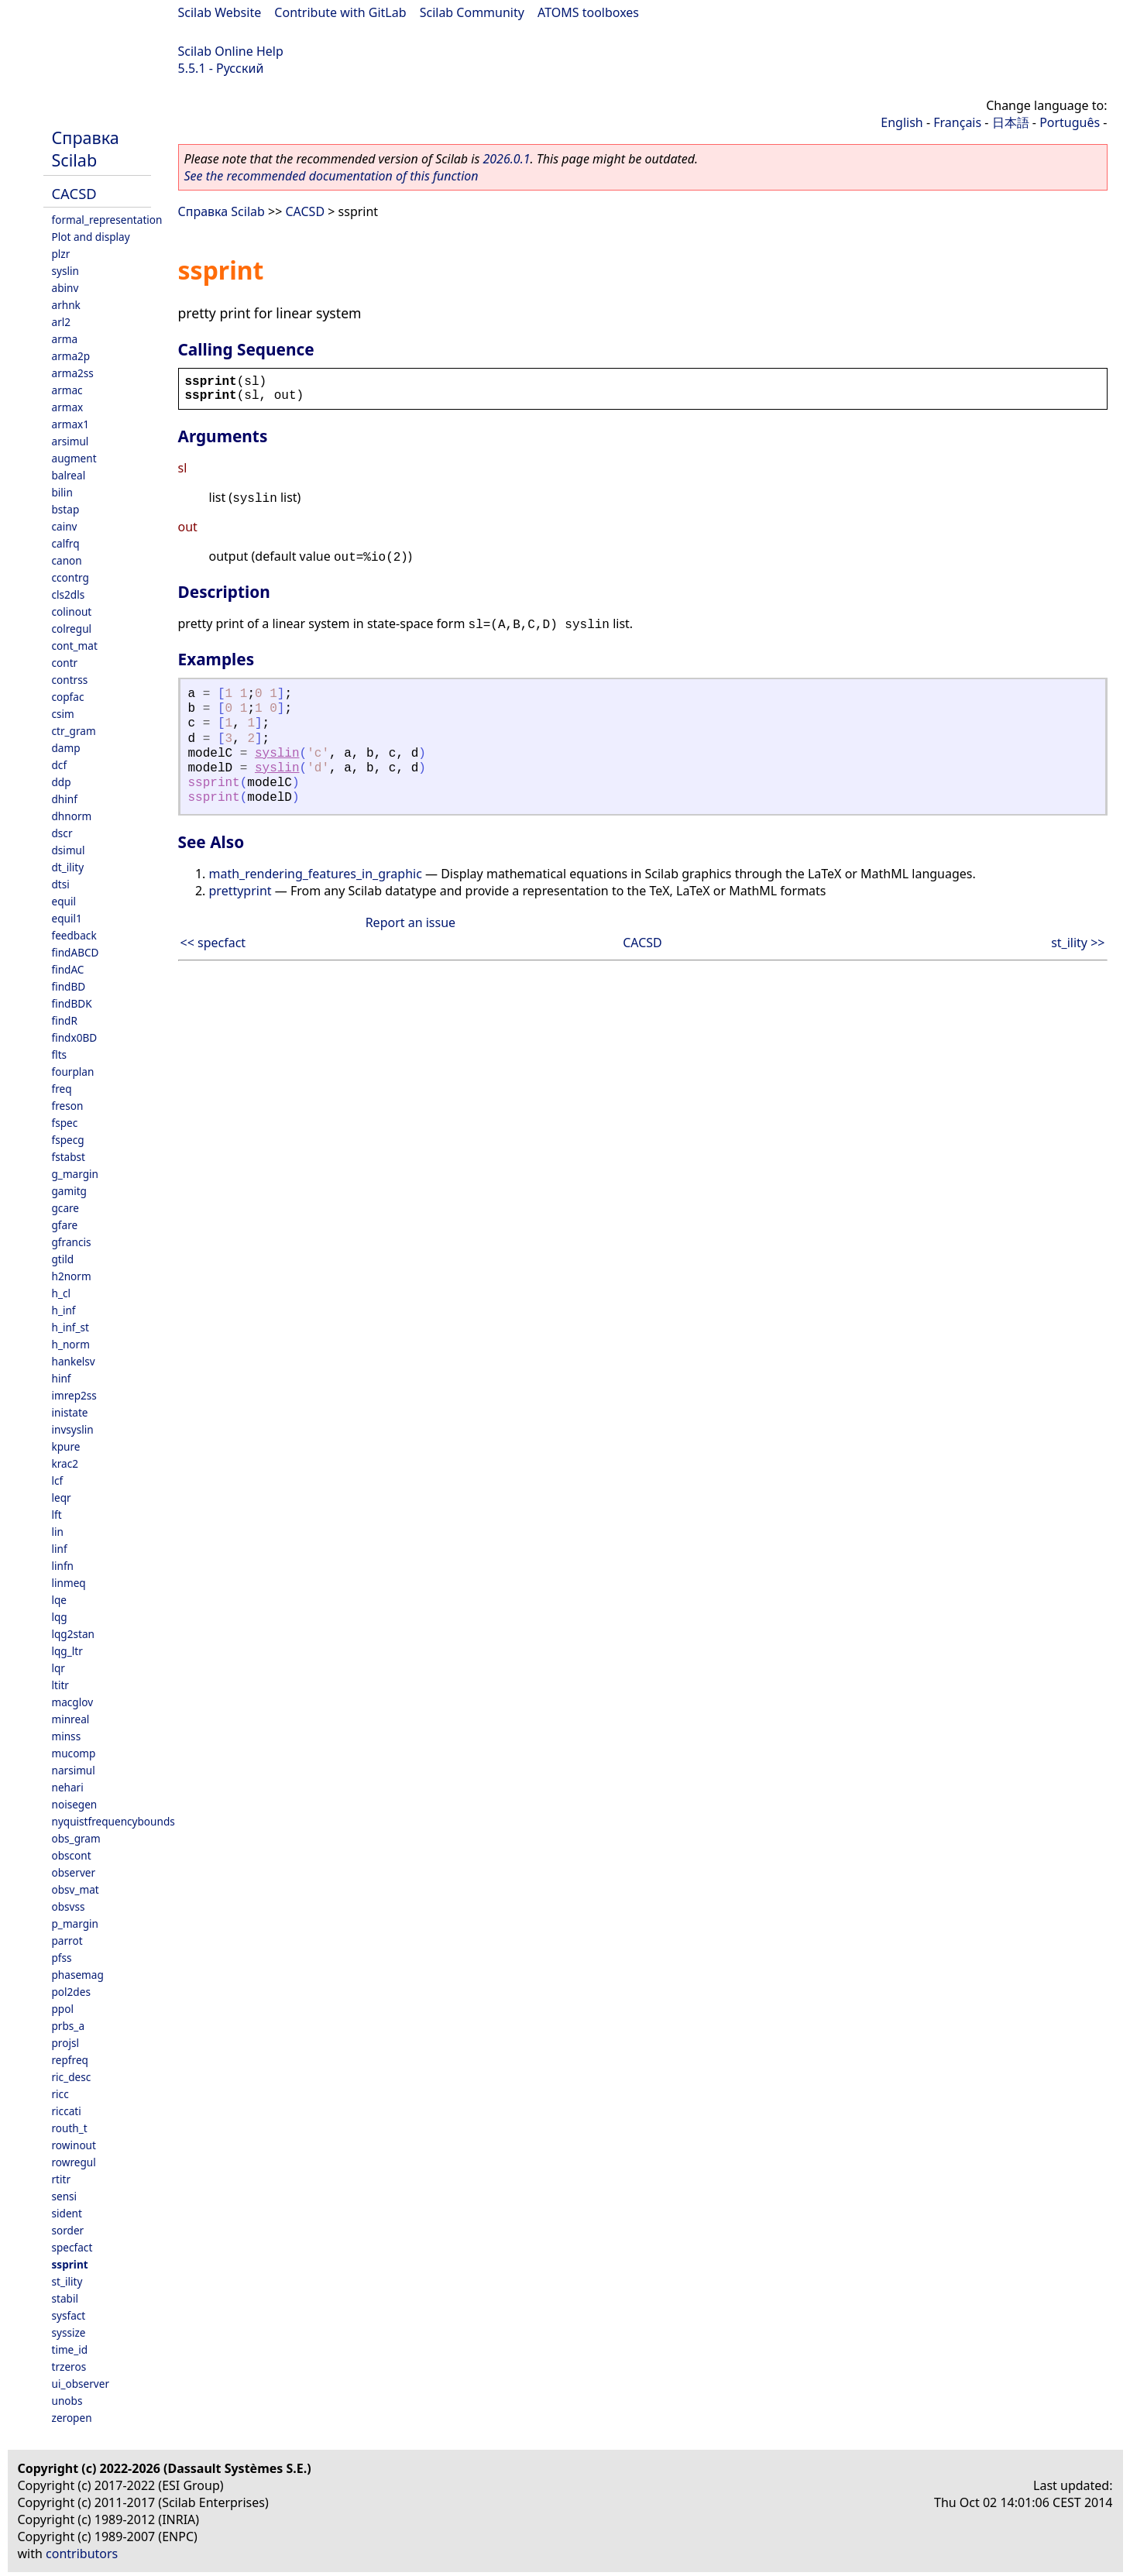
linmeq (69, 1582)
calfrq (66, 543)
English (901, 122)
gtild (63, 1259)
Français (957, 122)
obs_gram (76, 1838)
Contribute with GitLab (340, 12)
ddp (61, 782)
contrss (70, 679)
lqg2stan (73, 1633)
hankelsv (73, 1361)
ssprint (70, 2264)
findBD (69, 986)
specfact (72, 2247)
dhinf (64, 799)
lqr (58, 1668)
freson (68, 1105)
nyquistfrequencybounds (113, 1821)
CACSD (74, 193)
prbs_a (68, 2025)
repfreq (70, 2059)
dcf (59, 764)
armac (67, 390)
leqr (61, 1497)
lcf (58, 1480)
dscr (62, 833)
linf (59, 1548)
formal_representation (107, 219)
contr (65, 662)
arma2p (71, 356)
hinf (61, 1378)
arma (65, 338)
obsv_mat (75, 1889)
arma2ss (73, 373)
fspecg (68, 1139)
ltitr (60, 1685)
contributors (82, 2553)
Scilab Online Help (230, 51)
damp (66, 747)
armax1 (71, 424)
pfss (62, 1957)
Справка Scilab (85, 148)
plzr (61, 253)
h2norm (71, 1276)
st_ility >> (1077, 942)
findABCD (75, 952)
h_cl (61, 1293)
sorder (68, 2230)
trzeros (69, 2366)
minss (66, 1736)
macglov (73, 1702)
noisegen (75, 1804)
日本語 (1010, 122)
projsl (65, 2042)
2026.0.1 (506, 158)
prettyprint (240, 890)
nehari (68, 1787)
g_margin (75, 1173)
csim (63, 713)
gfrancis (71, 1242)
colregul (72, 628)
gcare (66, 1207)
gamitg (69, 1190)
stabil (65, 2298)
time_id (70, 2349)
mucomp (74, 1753)
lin (58, 1531)
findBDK (72, 1003)
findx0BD (75, 1037)
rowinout (74, 2145)
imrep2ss (74, 1395)
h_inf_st (70, 1327)
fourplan (73, 1071)
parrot (67, 1940)
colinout (72, 611)
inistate (70, 1412)
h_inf (64, 1310)
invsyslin (73, 1429)
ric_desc (71, 2076)
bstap (66, 509)
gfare (65, 1225)
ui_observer (81, 2383)
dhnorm (72, 816)
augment (74, 458)
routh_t (70, 2128)
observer (74, 1872)
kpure (66, 1446)
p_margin (75, 1923)
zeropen (72, 2417)
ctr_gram (74, 730)
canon (67, 560)
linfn (63, 1565)
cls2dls (68, 594)
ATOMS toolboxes (588, 12)
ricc (60, 2094)
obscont (71, 1855)
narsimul (73, 1770)
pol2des (71, 1991)
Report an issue (410, 922)
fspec (65, 1122)
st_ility (67, 2281)
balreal (69, 475)
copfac (68, 696)
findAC (68, 969)
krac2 (65, 1463)
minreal (71, 1719)
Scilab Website (220, 12)
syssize (69, 2332)
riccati (66, 2111)
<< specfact (213, 942)
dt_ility (68, 867)
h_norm (71, 1344)
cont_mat (75, 645)
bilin (62, 492)
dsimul (68, 850)
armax (68, 407)
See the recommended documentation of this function (331, 175)
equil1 (67, 918)
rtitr (61, 2179)
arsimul (70, 441)
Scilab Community (472, 12)
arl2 (61, 321)
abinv (65, 287)
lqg (59, 1616)
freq (62, 1088)
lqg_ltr (67, 1650)
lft (57, 1514)
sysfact (69, 2315)
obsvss (68, 1906)
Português (1069, 122)
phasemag (78, 1974)
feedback (74, 935)
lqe (59, 1599)
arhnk (66, 304)
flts (59, 1054)
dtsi (61, 884)
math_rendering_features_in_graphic (315, 873)
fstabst (69, 1156)
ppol (63, 2008)
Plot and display (91, 236)
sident (67, 2213)
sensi (64, 2196)
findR (64, 1020)
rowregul (74, 2162)
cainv (64, 526)
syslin (65, 270)
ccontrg (70, 577)
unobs (67, 2400)
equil (64, 901)
